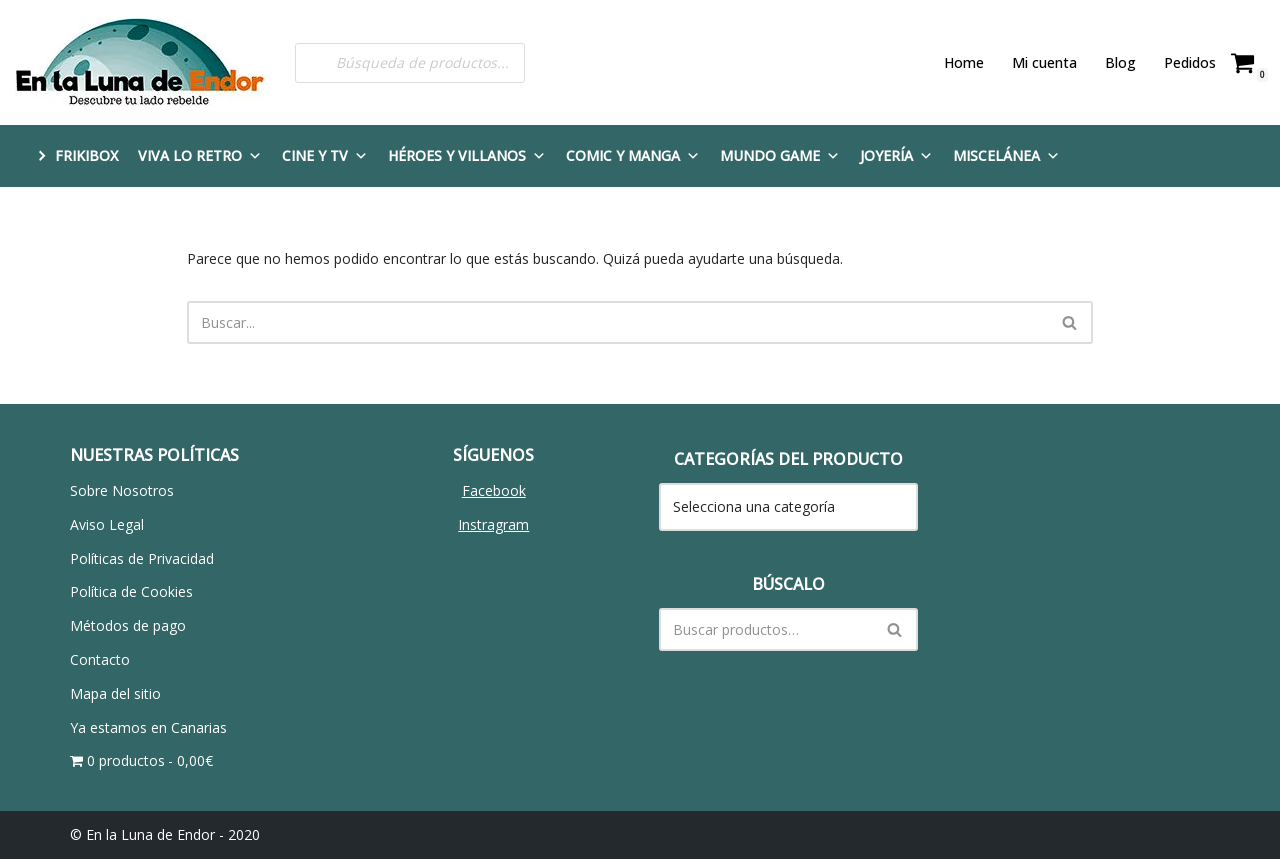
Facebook (494, 490)
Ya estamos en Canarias (148, 727)
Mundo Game (780, 155)
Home (964, 62)
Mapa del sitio (115, 693)
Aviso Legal (107, 524)
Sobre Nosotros (122, 490)
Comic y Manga (633, 155)
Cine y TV (325, 155)
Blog (1120, 62)
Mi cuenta (1044, 62)
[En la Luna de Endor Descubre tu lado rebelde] (140, 62)
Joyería (896, 155)
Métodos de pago (128, 625)
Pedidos (1190, 62)
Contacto (100, 659)
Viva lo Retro (200, 155)
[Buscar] (617, 322)
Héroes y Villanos (467, 155)
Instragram (493, 524)
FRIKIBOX (86, 155)
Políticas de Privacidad (142, 558)
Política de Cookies (131, 591)
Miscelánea (1006, 155)
